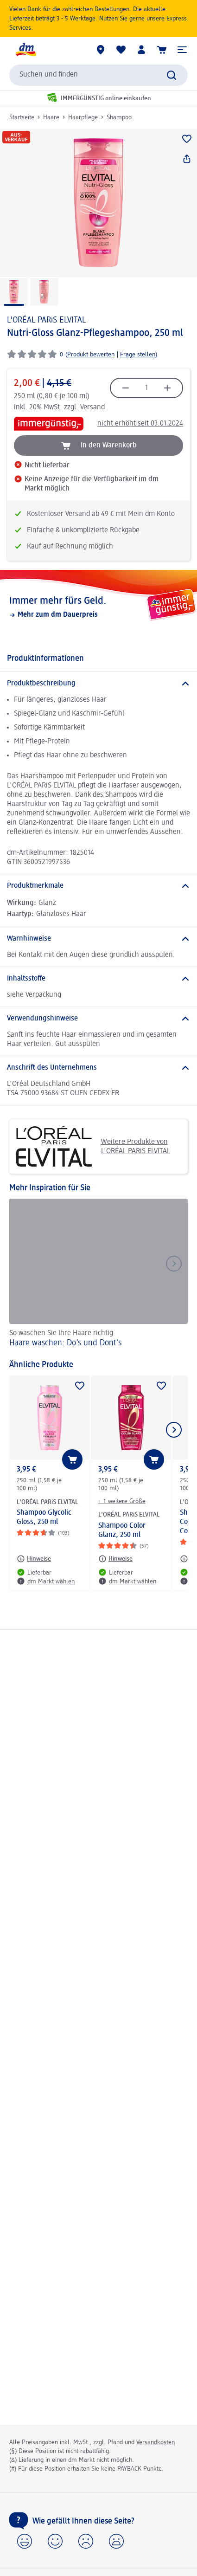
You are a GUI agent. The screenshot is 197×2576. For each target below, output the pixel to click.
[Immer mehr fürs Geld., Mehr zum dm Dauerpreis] (98, 607)
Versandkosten (155, 2442)
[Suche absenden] (171, 75)
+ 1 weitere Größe (122, 1501)
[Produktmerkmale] (98, 885)
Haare (51, 117)
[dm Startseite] (25, 50)
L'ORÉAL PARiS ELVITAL (46, 320)
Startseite (21, 117)
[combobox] (98, 75)
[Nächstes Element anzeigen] (174, 1430)
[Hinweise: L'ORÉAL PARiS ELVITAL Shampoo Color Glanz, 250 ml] (115, 1558)
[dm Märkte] (100, 49)
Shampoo (119, 117)
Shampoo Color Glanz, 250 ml (122, 1530)
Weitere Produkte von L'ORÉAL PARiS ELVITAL (93, 1146)
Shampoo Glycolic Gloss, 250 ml (44, 1517)
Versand (92, 407)
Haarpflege (83, 117)
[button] (182, 49)
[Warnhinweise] (98, 938)
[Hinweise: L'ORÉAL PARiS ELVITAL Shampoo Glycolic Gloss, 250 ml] (34, 1558)
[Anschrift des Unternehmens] (98, 1067)
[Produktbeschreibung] (98, 683)
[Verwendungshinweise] (98, 1018)
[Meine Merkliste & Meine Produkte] (121, 49)
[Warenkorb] (161, 49)
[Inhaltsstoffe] (98, 978)
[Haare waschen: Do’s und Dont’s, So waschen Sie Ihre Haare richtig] (98, 1274)
